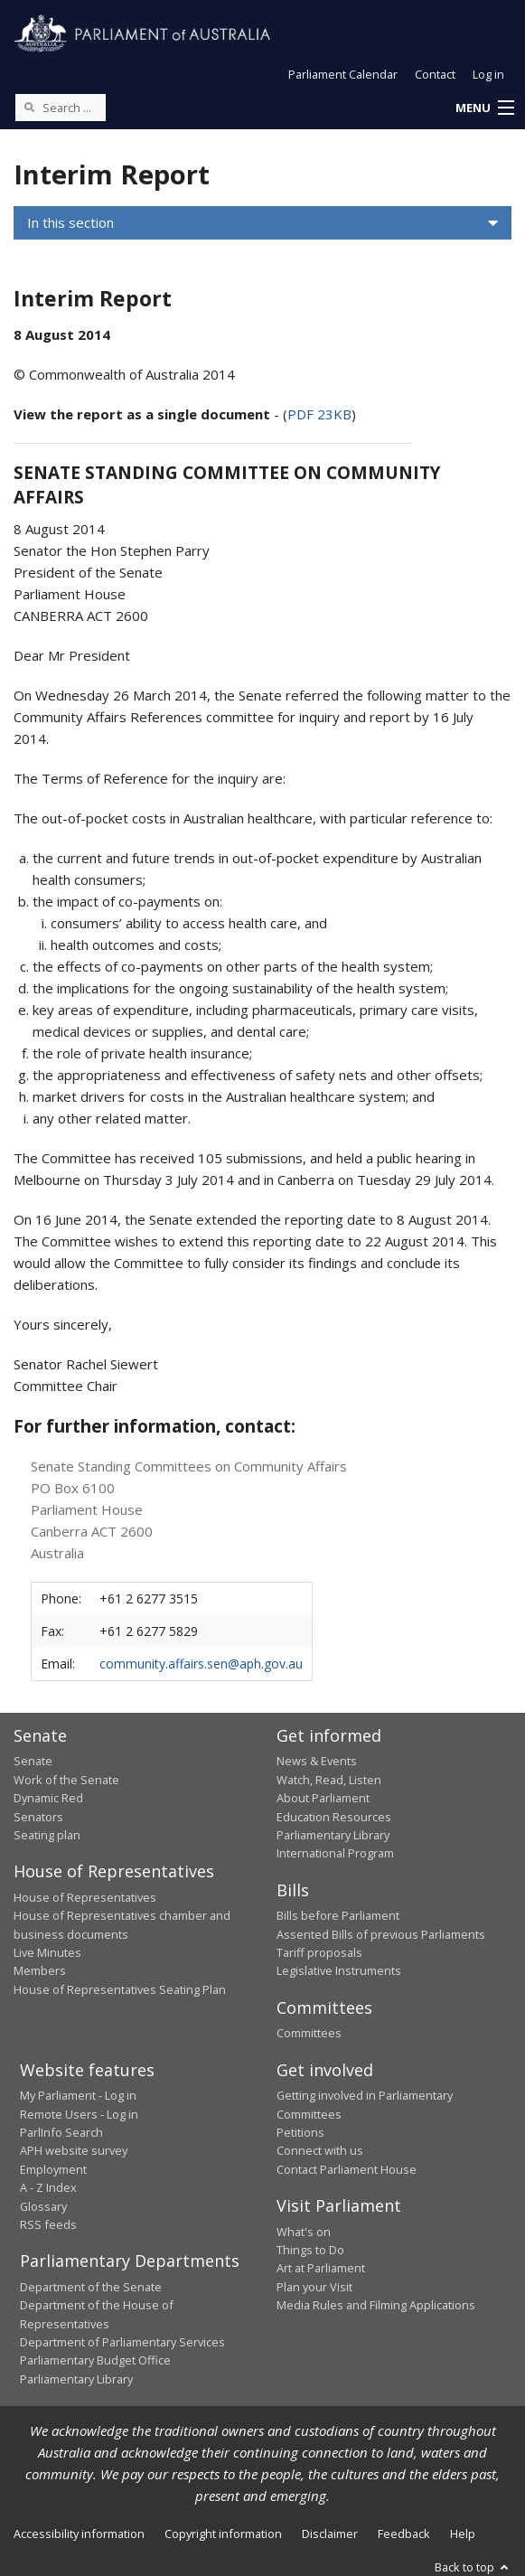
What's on (304, 2231)
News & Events (317, 1761)
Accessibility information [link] (79, 2533)
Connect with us (320, 2150)
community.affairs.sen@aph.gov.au (201, 1663)
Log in (488, 74)
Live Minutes (47, 1952)
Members (40, 1970)
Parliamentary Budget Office (95, 2360)
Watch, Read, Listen (329, 1780)
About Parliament (323, 1798)
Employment (53, 2169)
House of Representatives (85, 1897)
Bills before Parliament (338, 1915)
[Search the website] (60, 107)
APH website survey (73, 2150)
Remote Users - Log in (79, 2114)
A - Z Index (48, 2187)
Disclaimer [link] (330, 2533)
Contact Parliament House (347, 2169)
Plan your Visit (314, 2287)
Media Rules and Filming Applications (376, 2305)
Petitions (300, 2132)
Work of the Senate (66, 1780)
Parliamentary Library (333, 1835)
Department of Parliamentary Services (122, 2342)
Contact (435, 74)
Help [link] (462, 2533)
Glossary (43, 2206)
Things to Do (310, 2250)
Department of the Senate (91, 2287)
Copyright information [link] (223, 2533)
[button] (484, 108)
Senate (33, 1761)
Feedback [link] (404, 2533)
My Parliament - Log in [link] (78, 2095)
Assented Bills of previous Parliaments (381, 1934)
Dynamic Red (48, 1798)
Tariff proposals (319, 1952)
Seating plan (47, 1835)
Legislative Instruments (339, 1970)
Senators (38, 1817)
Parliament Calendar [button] (343, 74)
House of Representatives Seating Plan (120, 1989)
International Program (335, 1853)
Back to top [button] (473, 2567)
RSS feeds (48, 2224)
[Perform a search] (28, 106)
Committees (309, 2033)
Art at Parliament (321, 2268)
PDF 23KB (319, 414)
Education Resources (334, 1817)
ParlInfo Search (61, 2132)
